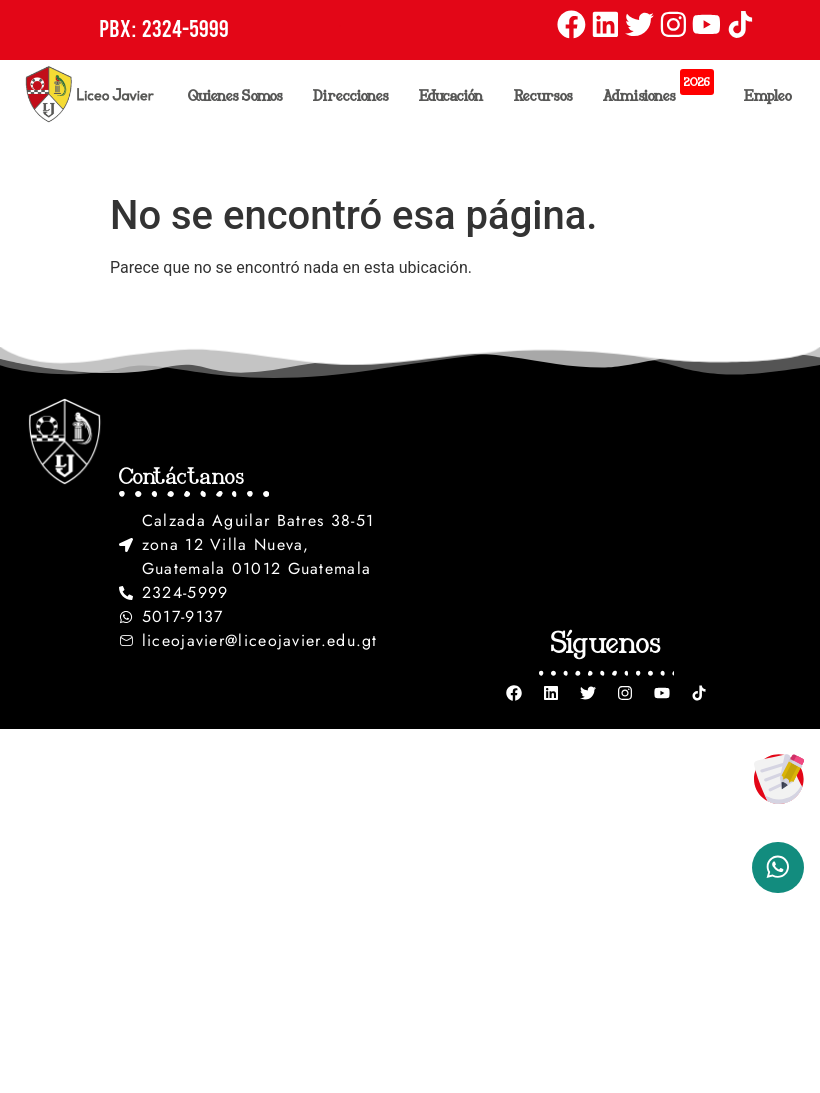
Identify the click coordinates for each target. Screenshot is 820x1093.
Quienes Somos (240, 95)
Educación (456, 95)
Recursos (548, 95)
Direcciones (356, 95)
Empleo (768, 95)
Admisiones (663, 90)
